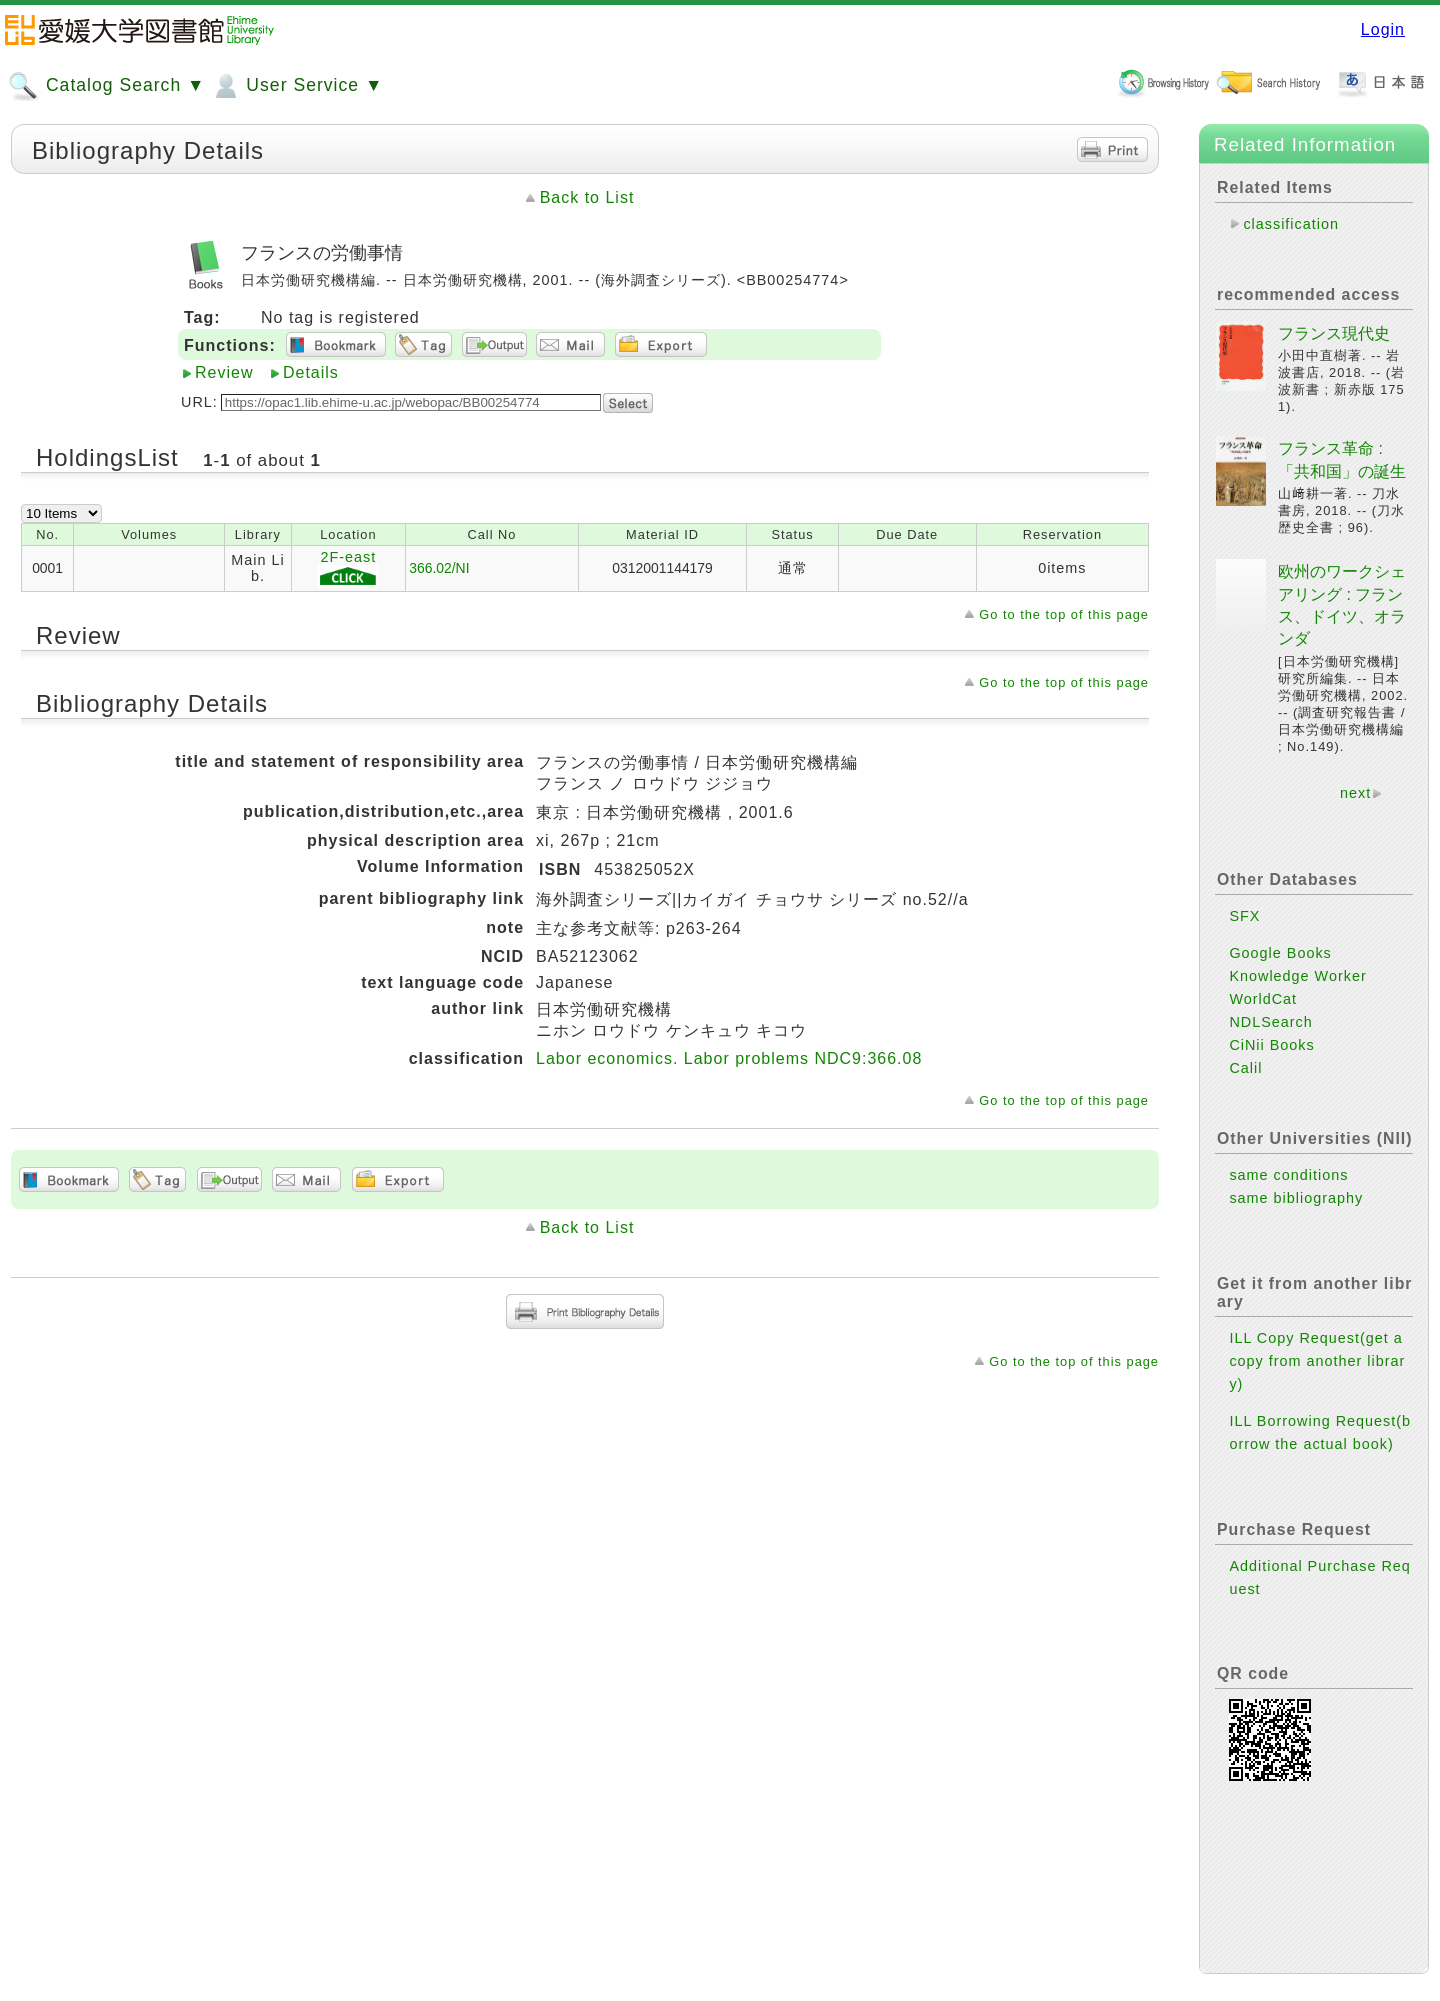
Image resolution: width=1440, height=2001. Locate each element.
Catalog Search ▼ (106, 86)
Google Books (1280, 953)
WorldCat (1263, 999)
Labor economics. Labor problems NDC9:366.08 (729, 1058)
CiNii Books (1271, 1045)
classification (1291, 224)
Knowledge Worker (1297, 976)
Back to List (587, 197)
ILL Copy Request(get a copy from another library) (1317, 1361)
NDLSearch (1270, 1022)
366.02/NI (439, 568)
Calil (1245, 1068)
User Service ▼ (296, 86)
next (1355, 793)
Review (224, 372)
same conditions (1288, 1175)
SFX (1244, 916)
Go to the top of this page (1064, 614)
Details (311, 372)
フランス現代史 (1334, 333)
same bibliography (1296, 1198)
